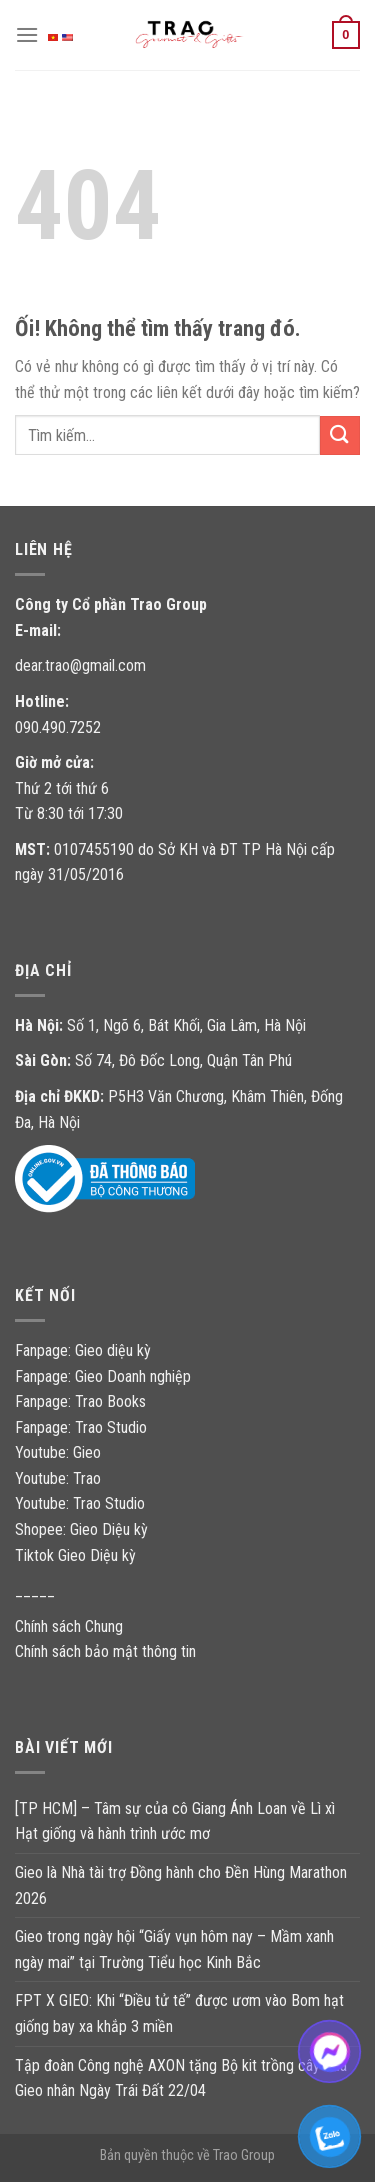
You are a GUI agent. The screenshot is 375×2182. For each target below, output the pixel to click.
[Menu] (27, 34)
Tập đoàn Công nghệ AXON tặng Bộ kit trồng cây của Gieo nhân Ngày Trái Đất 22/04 (181, 2078)
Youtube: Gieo (58, 1452)
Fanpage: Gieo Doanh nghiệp (103, 1376)
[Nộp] (340, 435)
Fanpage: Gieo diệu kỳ (83, 1350)
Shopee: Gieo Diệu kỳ (81, 1529)
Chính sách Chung (69, 1626)
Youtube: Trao (60, 1478)
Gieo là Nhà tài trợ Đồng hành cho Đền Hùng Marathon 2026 (181, 1885)
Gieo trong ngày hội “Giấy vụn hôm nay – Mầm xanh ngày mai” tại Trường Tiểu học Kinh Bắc (174, 1949)
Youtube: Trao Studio (80, 1503)
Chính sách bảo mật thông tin (105, 1651)
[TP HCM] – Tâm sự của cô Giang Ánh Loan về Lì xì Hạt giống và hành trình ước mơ (175, 1821)
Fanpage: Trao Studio (81, 1427)
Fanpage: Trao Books (82, 1401)
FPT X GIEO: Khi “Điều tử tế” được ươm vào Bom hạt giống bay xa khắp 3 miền (179, 2013)
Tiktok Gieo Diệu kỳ (75, 1555)
